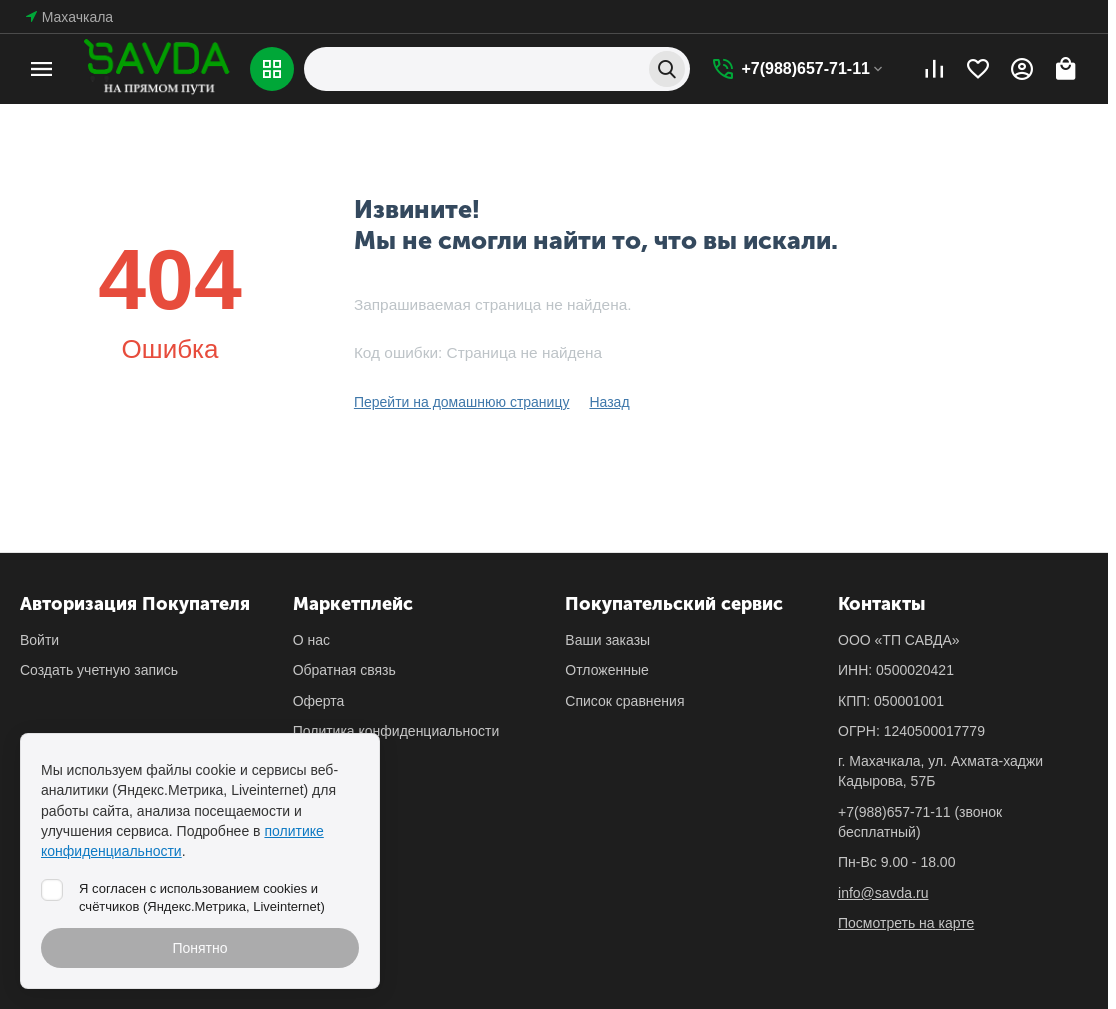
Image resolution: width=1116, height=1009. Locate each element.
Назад (609, 402)
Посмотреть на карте (906, 923)
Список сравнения (624, 701)
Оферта (319, 701)
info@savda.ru (883, 893)
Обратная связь (344, 670)
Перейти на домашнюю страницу (462, 402)
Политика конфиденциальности (396, 731)
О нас (311, 640)
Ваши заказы (607, 640)
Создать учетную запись (99, 670)
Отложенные (606, 670)
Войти (39, 640)
